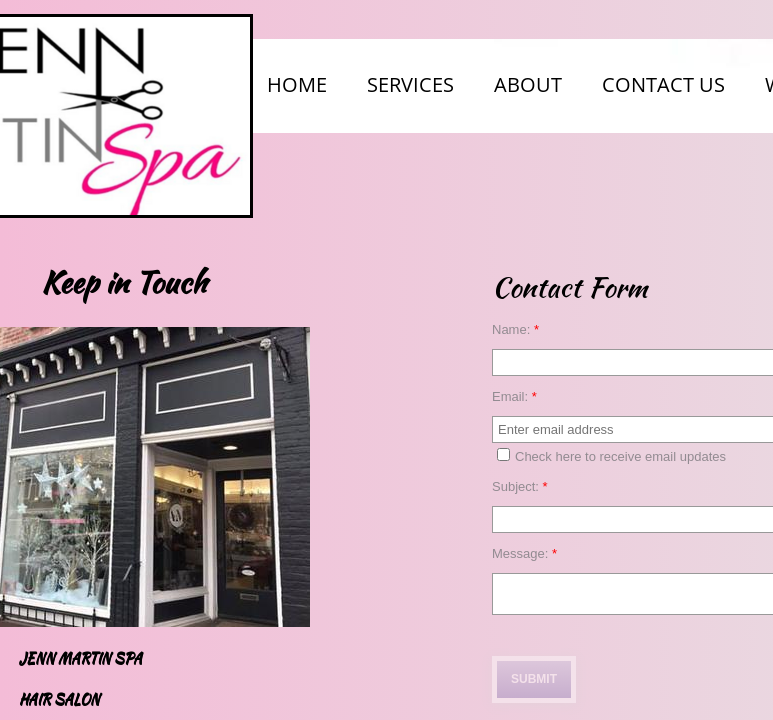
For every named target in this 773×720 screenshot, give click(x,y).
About (528, 84)
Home (297, 84)
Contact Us (663, 84)
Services (410, 84)
